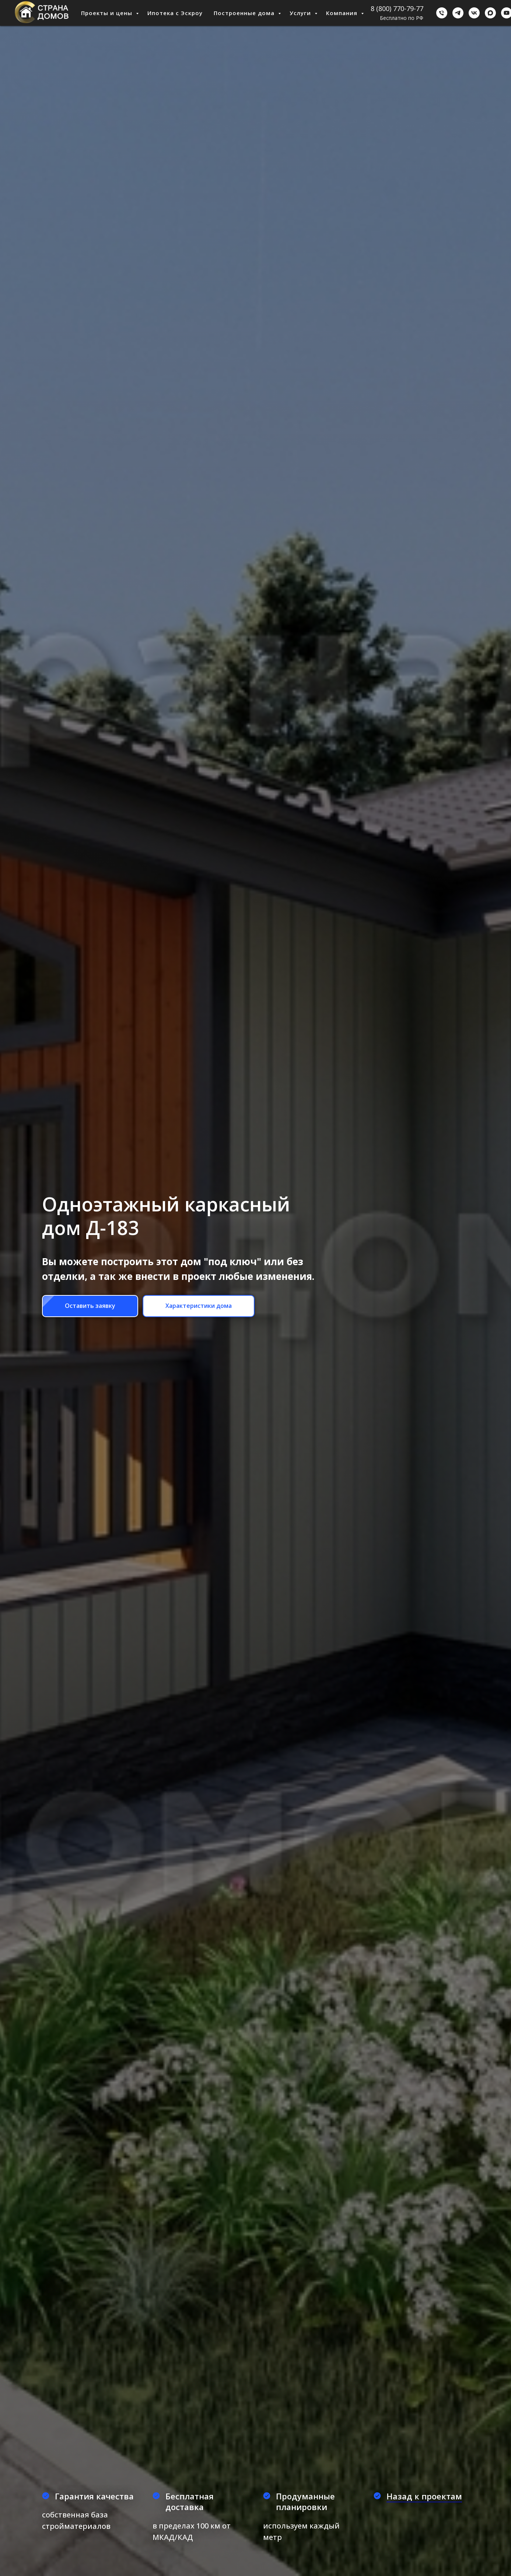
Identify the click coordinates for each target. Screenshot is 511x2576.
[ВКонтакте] (474, 12)
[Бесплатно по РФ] (441, 12)
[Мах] (490, 12)
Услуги (301, 13)
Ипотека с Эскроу (175, 13)
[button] (90, 1306)
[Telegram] (457, 12)
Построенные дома (245, 13)
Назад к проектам (424, 2496)
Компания (342, 13)
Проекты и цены (107, 13)
